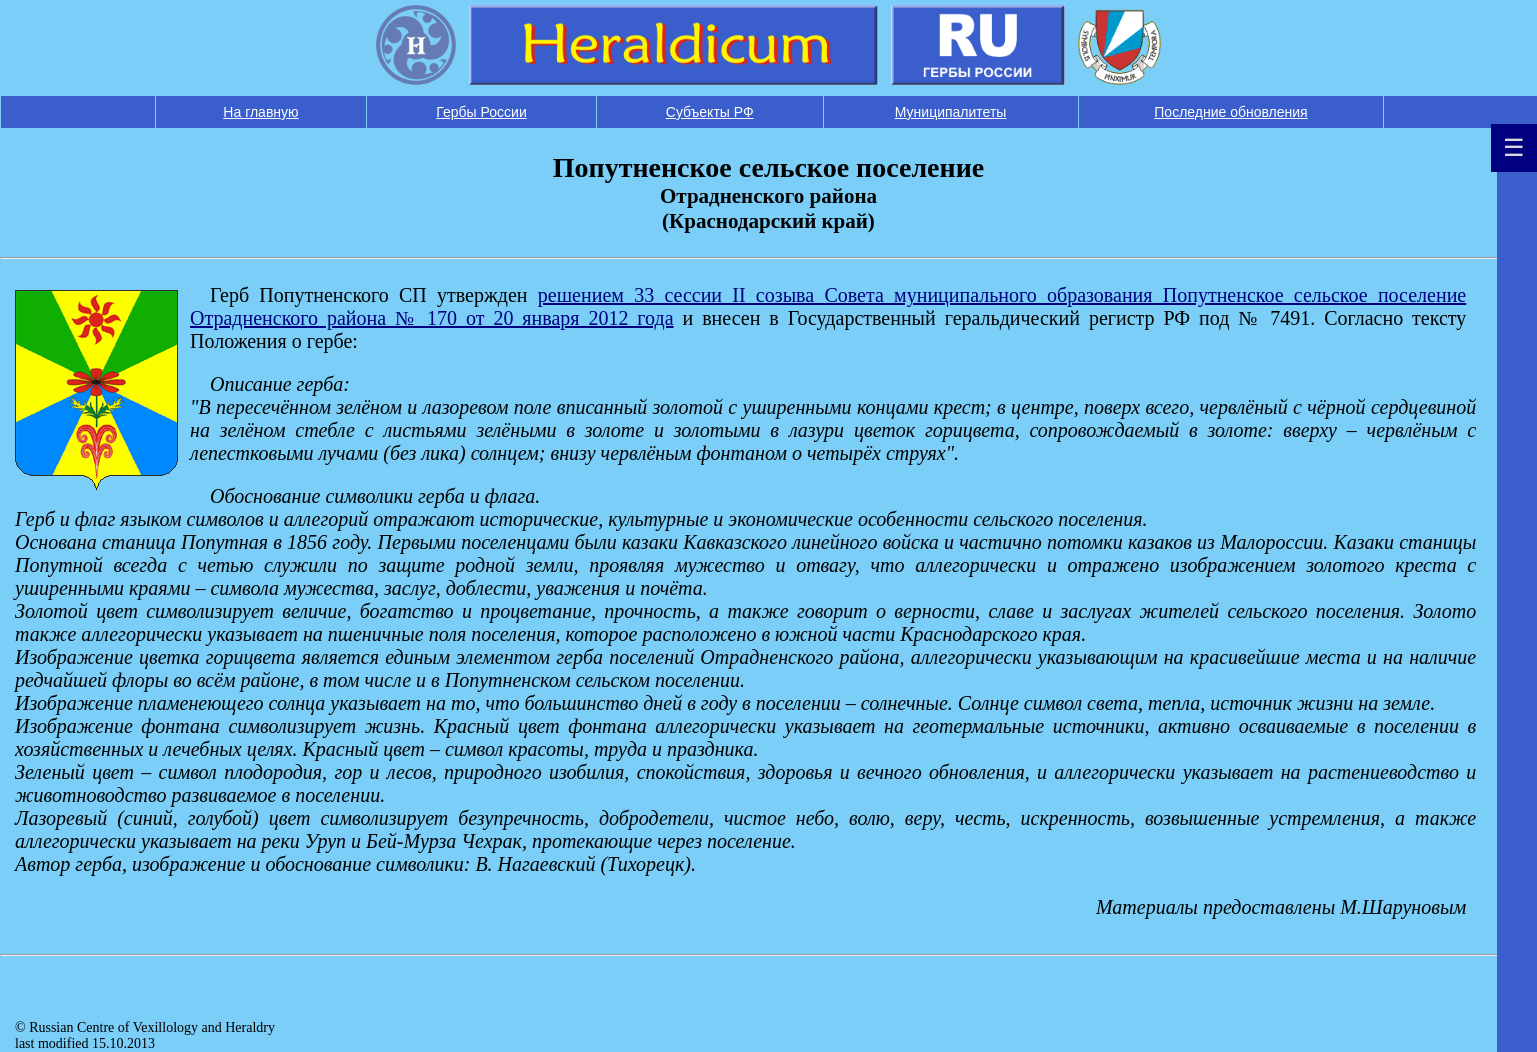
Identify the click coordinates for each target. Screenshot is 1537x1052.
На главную (260, 112)
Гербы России (481, 112)
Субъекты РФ (710, 112)
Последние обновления (1230, 112)
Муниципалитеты (951, 112)
